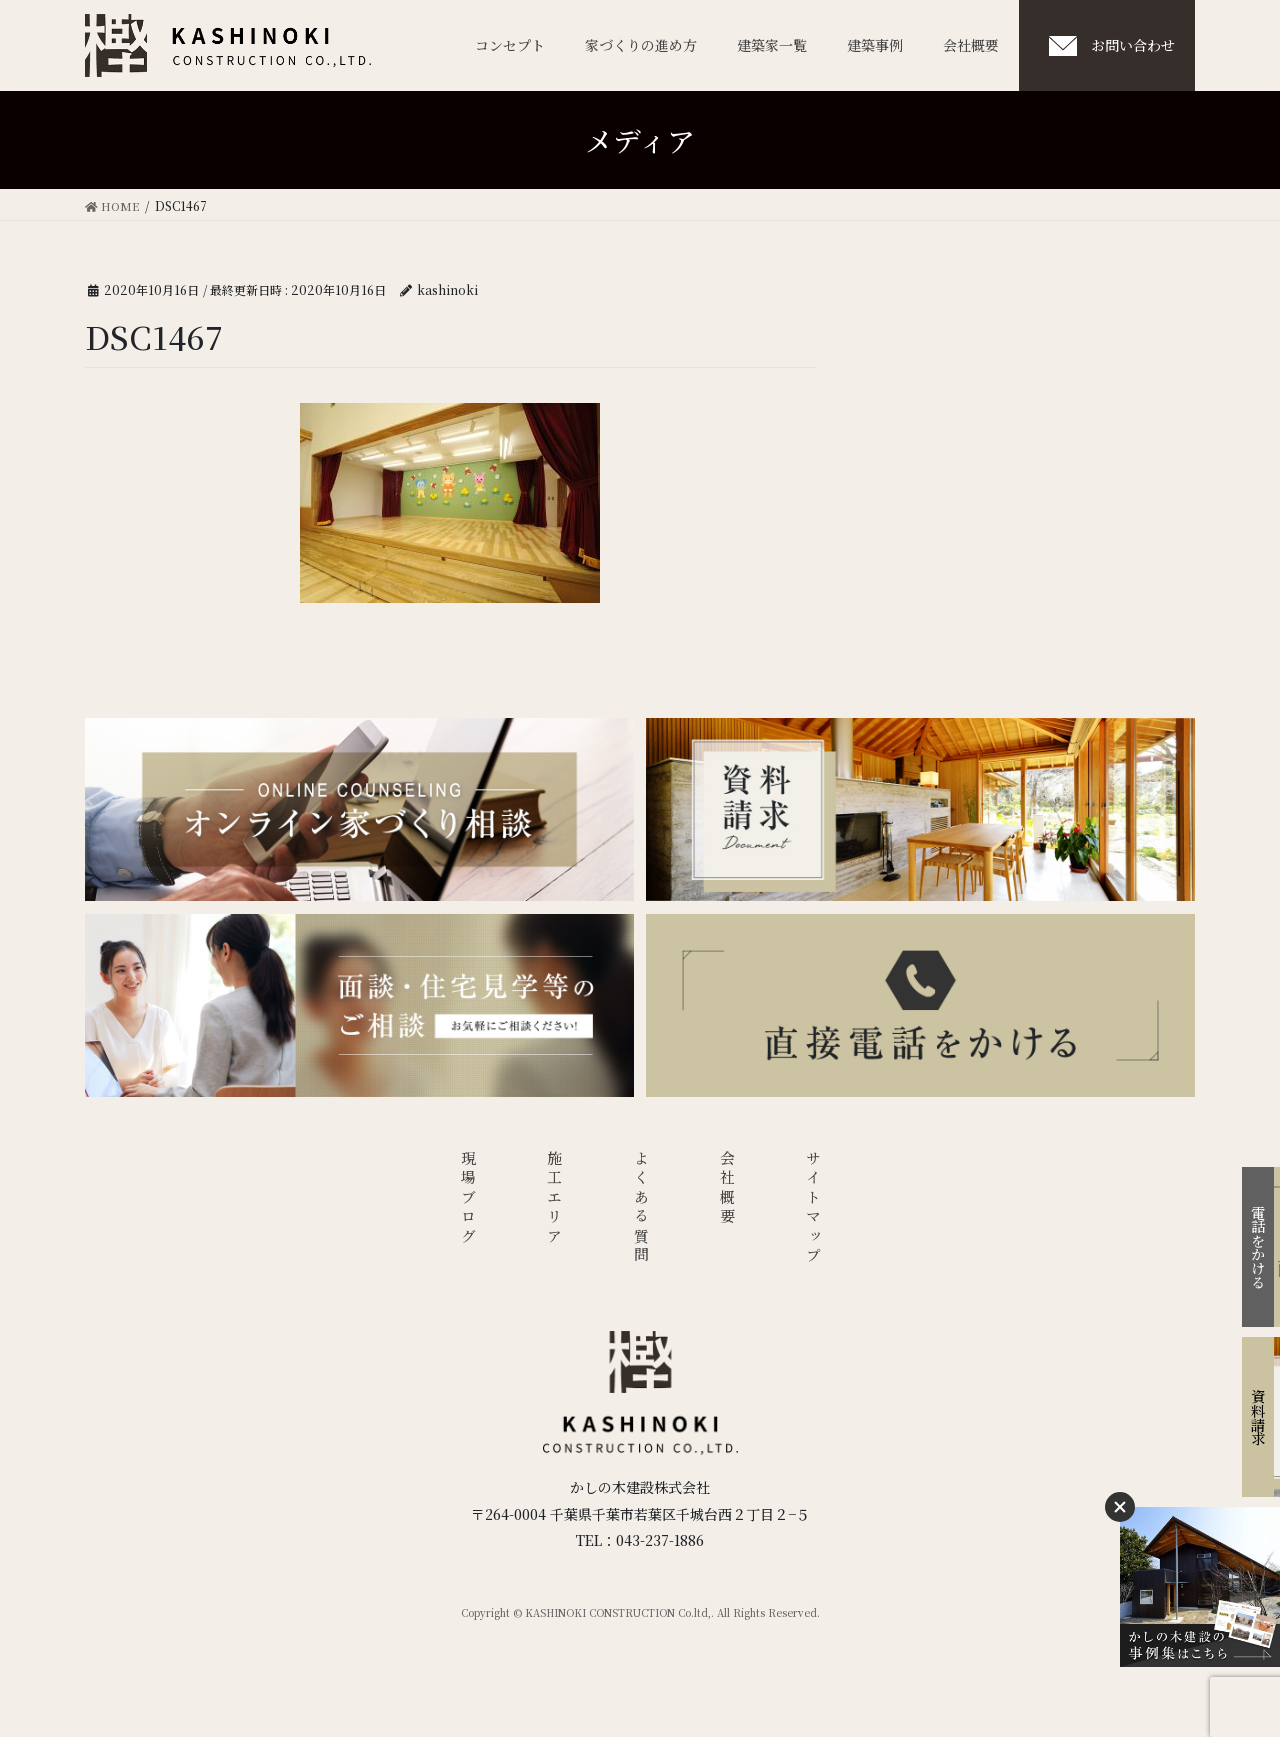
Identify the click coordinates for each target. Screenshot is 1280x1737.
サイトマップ (813, 1212)
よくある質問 (640, 1212)
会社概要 (727, 1191)
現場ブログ (467, 1202)
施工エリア (554, 1202)
